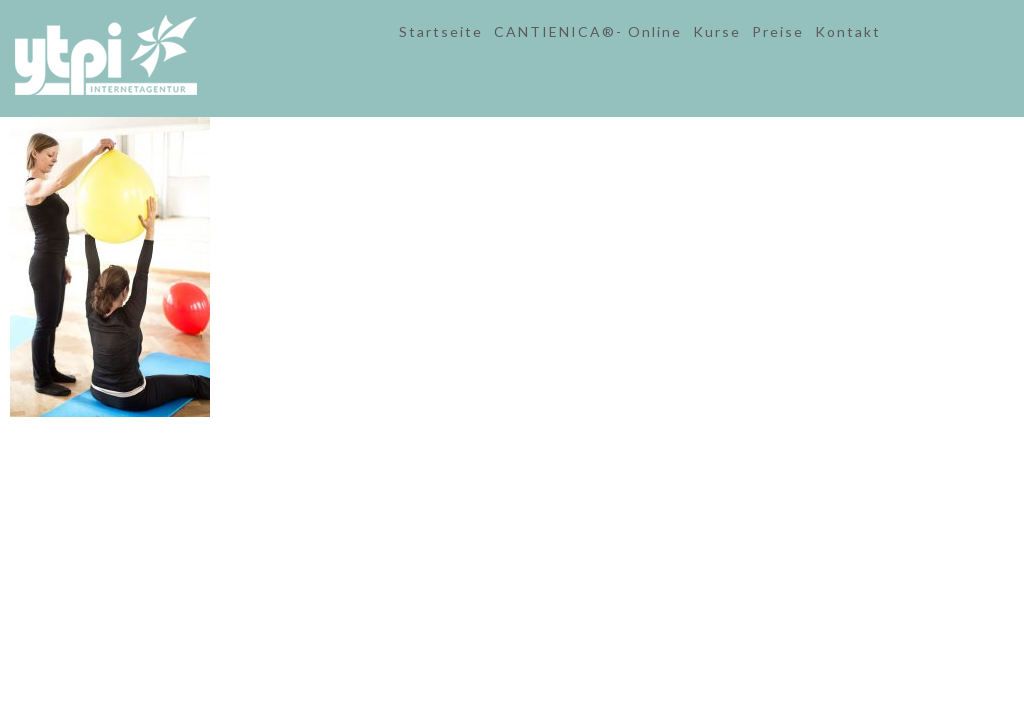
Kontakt (848, 31)
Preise (778, 31)
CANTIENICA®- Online (588, 31)
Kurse (717, 31)
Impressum (498, 454)
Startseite (441, 31)
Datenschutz (576, 454)
